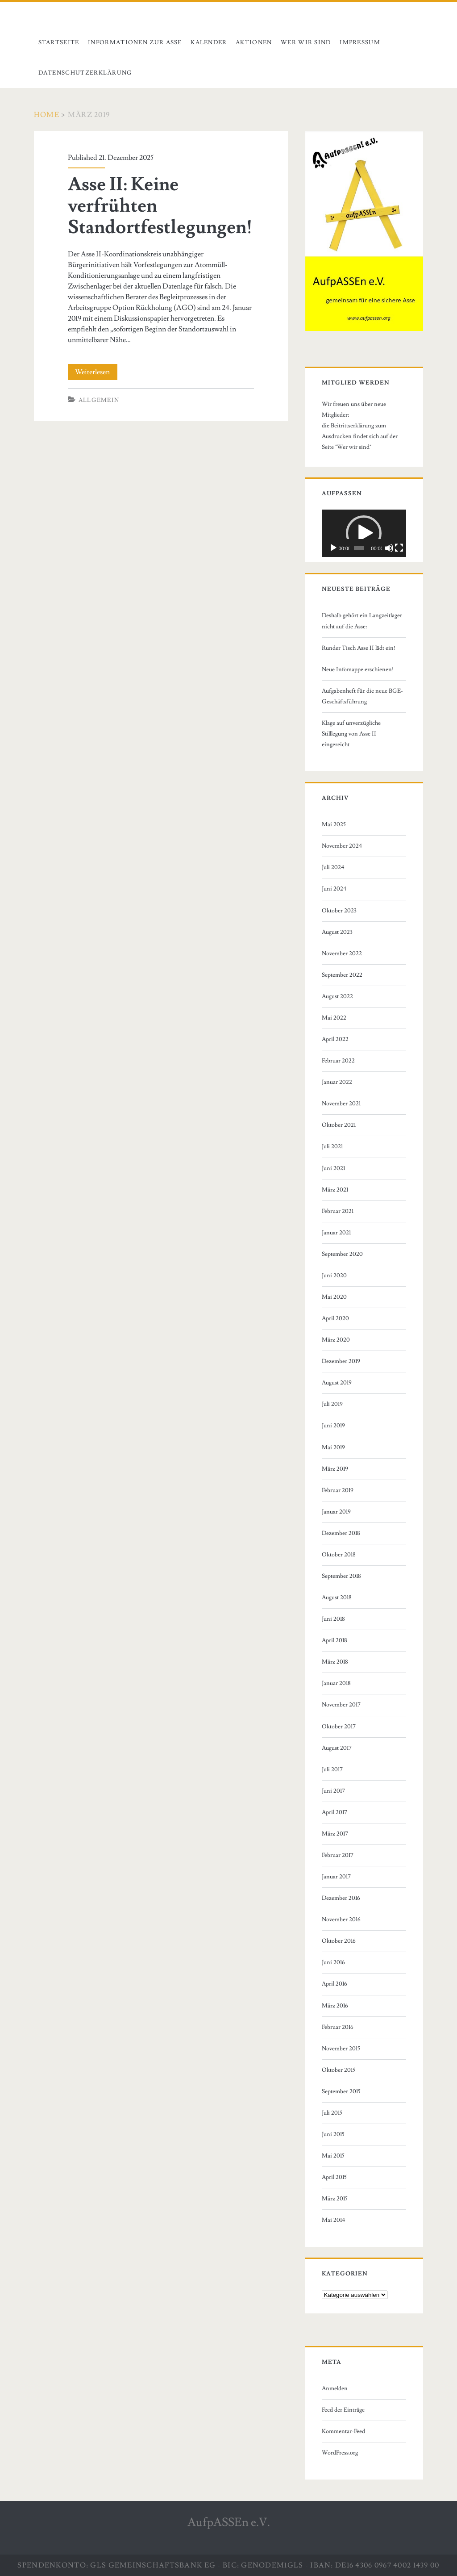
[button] (364, 533)
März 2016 (335, 2005)
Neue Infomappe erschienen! (358, 669)
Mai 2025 (334, 824)
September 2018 (341, 1576)
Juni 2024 (334, 888)
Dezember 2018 (341, 1533)
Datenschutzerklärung (85, 72)
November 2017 (341, 1704)
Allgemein (99, 400)
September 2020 (342, 1254)
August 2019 (337, 1382)
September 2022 (342, 975)
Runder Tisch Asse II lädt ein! (358, 648)
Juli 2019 (332, 1404)
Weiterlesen (96, 372)
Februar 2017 (337, 1855)
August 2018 (337, 1597)
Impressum (360, 42)
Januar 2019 (336, 1511)
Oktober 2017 (339, 1726)
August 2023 (337, 932)
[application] (364, 533)
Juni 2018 (333, 1619)
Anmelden (335, 2388)
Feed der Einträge (343, 2409)
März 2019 (335, 1468)
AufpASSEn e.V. (228, 2522)
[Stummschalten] (389, 548)
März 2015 (335, 2198)
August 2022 (337, 996)
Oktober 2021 (339, 1125)
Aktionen (254, 42)
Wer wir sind (306, 42)
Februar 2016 (337, 2027)
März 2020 (336, 1339)
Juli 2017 (332, 1769)
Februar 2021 (337, 1211)
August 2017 (337, 1748)
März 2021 (335, 1189)
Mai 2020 (334, 1297)
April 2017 (334, 1812)
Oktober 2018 (339, 1554)
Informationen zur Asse (135, 42)
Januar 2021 (336, 1232)
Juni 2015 (333, 2134)
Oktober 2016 (339, 1941)
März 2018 (335, 1661)
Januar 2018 (336, 1683)
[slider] (359, 548)
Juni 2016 (333, 1962)
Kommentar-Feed (343, 2431)
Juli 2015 (332, 2112)
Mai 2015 (333, 2155)
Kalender (209, 42)
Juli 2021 (332, 1146)
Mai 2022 (334, 1017)
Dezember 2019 (341, 1361)
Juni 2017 (333, 1790)
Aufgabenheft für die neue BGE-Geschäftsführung (362, 696)
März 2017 (335, 1833)
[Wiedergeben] (333, 548)
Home (46, 114)
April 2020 (335, 1318)
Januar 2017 (336, 1876)
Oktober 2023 (339, 910)
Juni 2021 (333, 1168)
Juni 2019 (333, 1425)
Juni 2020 (334, 1275)
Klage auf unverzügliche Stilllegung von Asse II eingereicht (351, 733)
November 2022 (342, 953)
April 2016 (334, 1983)
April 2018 (334, 1640)
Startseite (58, 42)
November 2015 (341, 2048)
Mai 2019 (333, 1447)
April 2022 (335, 1039)
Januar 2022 (337, 1082)
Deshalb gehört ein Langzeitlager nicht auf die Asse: (362, 621)
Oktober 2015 (338, 2070)
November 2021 (341, 1103)
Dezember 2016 (341, 1898)
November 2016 (341, 1919)
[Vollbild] (399, 548)
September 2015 (341, 2091)
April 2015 (334, 2177)
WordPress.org (340, 2452)
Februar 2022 (338, 1060)
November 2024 (342, 845)
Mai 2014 (333, 2220)
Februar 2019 (337, 1490)
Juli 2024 (333, 867)
